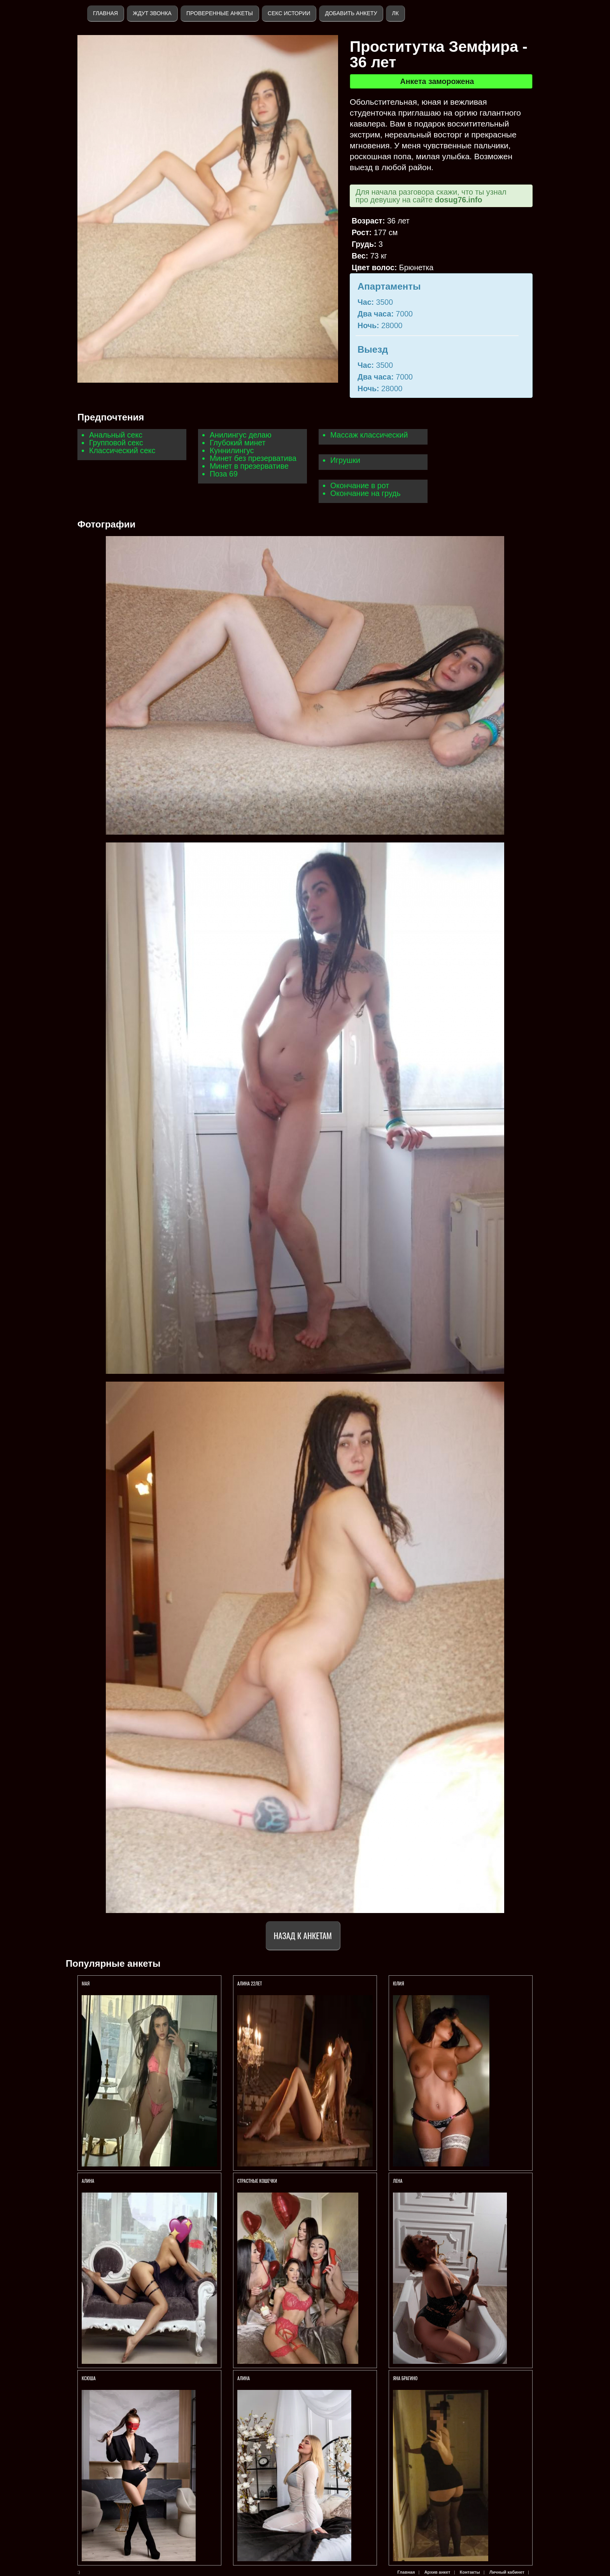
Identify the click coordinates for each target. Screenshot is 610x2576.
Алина (243, 2378)
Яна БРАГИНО (405, 2378)
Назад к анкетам (303, 1935)
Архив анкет (437, 2572)
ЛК (395, 13)
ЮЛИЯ (399, 1983)
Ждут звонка (152, 13)
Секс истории (289, 13)
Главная (105, 13)
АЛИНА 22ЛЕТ (250, 1983)
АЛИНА (88, 2180)
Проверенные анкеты (219, 13)
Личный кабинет (506, 2572)
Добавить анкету (351, 13)
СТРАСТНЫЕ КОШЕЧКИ (257, 2180)
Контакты (470, 2572)
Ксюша (89, 2378)
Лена (398, 2180)
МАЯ (86, 1983)
